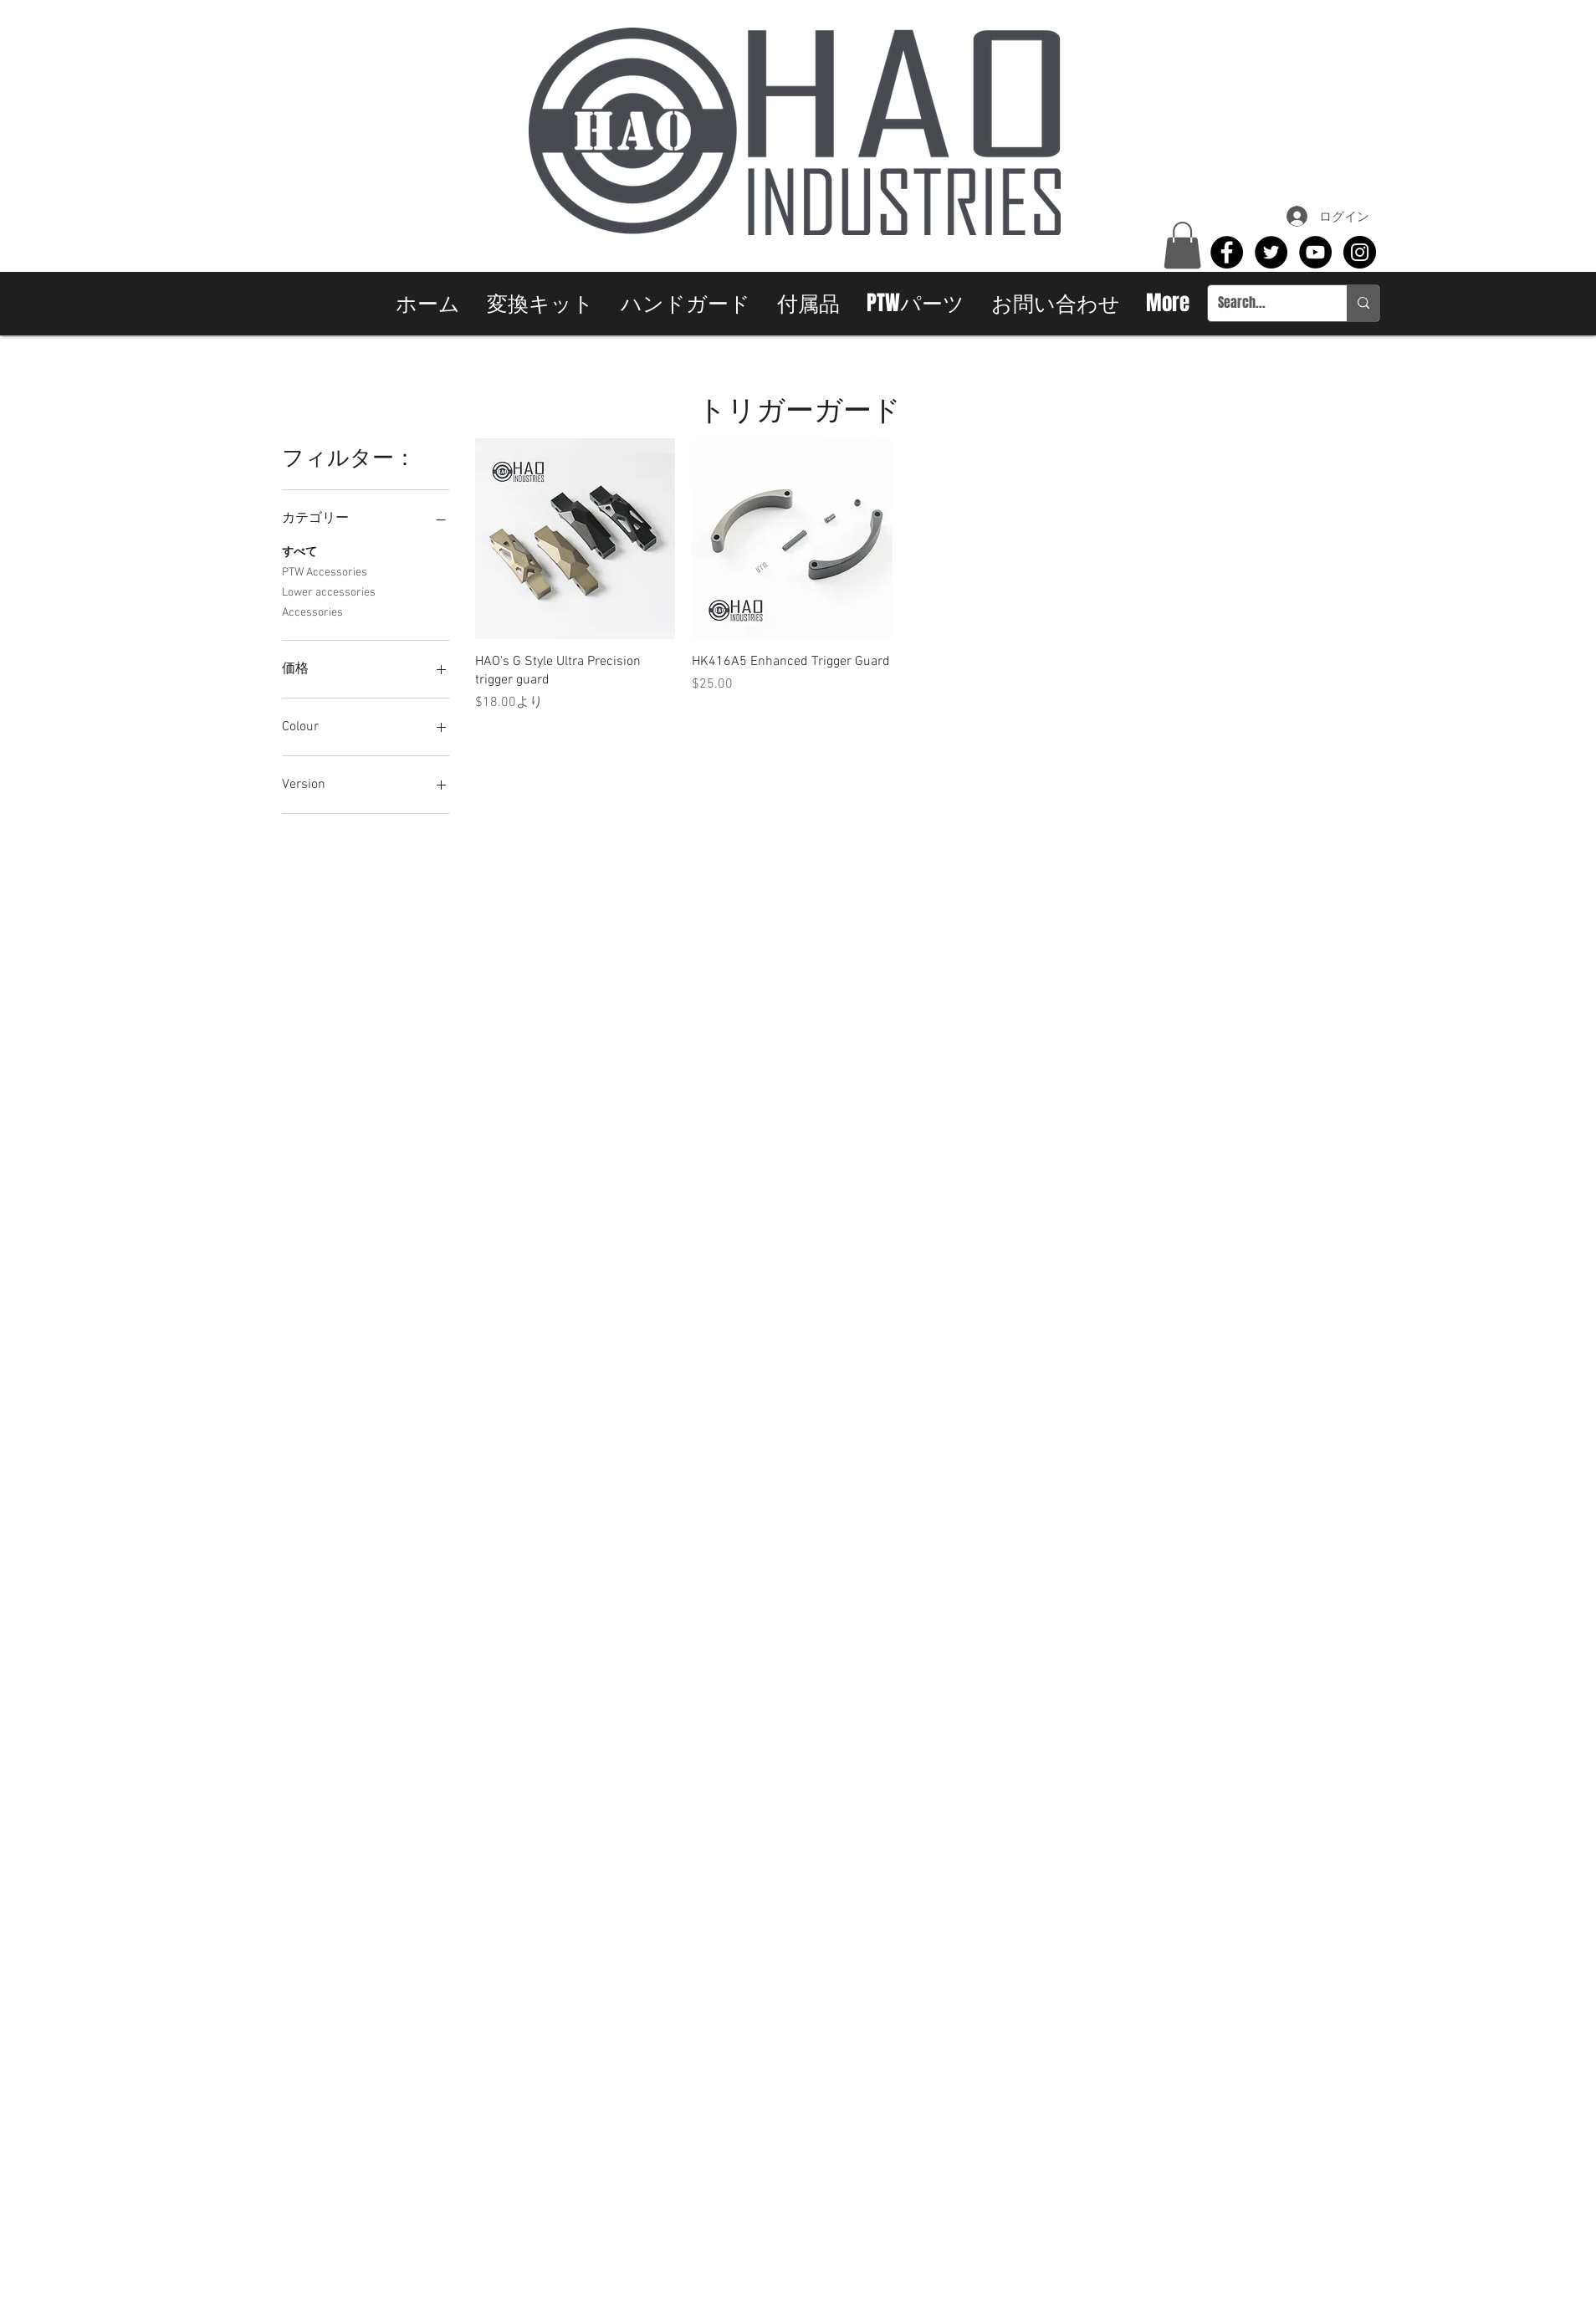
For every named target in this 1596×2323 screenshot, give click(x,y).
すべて (299, 551)
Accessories (312, 611)
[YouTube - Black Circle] (1315, 252)
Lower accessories (329, 591)
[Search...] (1265, 303)
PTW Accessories (324, 571)
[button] (1182, 245)
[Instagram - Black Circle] (1359, 252)
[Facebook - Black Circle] (1226, 252)
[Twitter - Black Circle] (1271, 252)
